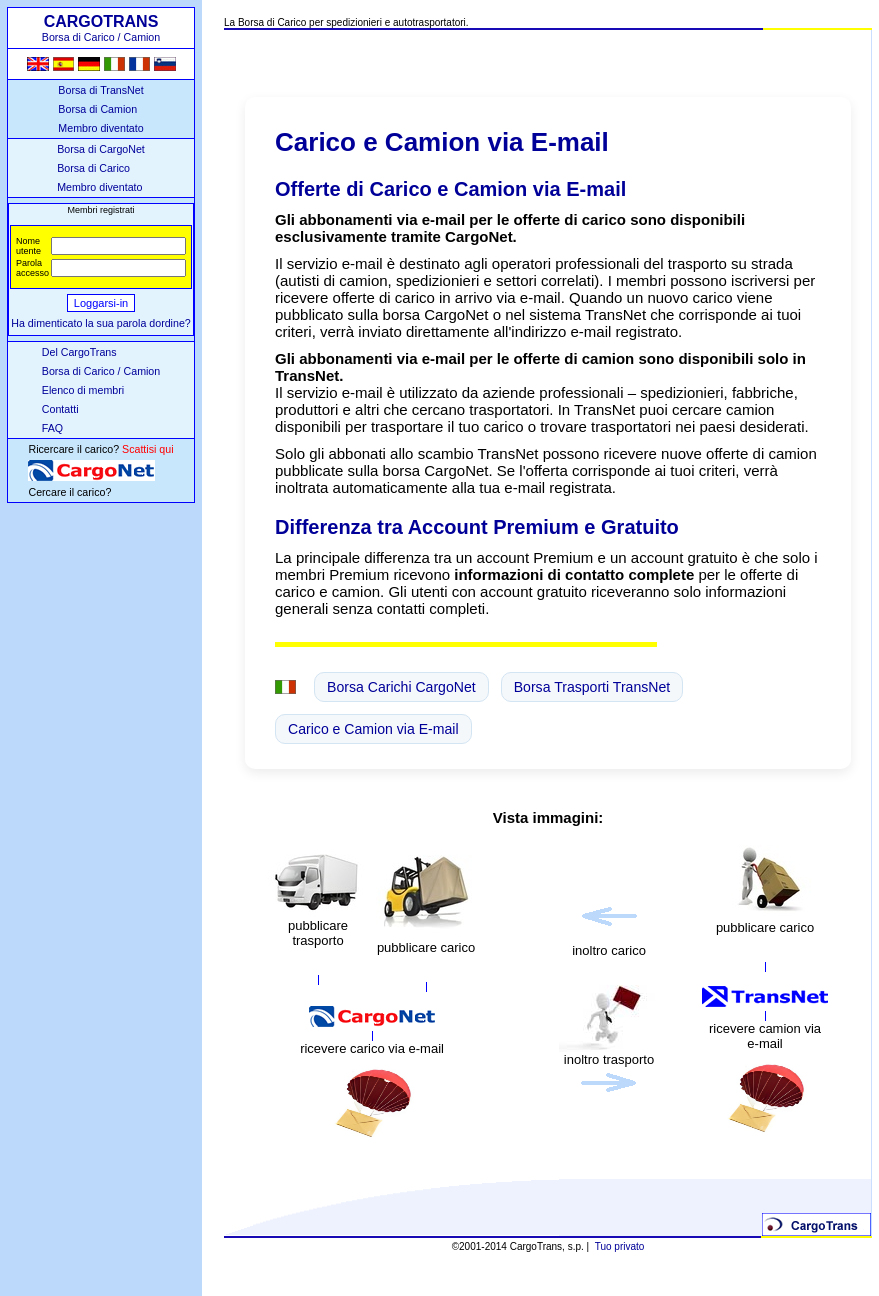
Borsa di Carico (93, 168)
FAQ (52, 428)
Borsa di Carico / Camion (101, 371)
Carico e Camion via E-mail (373, 729)
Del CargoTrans (79, 352)
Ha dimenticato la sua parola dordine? (101, 323)
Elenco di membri (83, 390)
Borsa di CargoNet (101, 149)
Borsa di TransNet (100, 90)
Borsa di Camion (97, 109)
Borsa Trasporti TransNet (592, 687)
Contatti (60, 409)
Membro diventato (100, 128)
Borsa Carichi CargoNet (401, 687)
